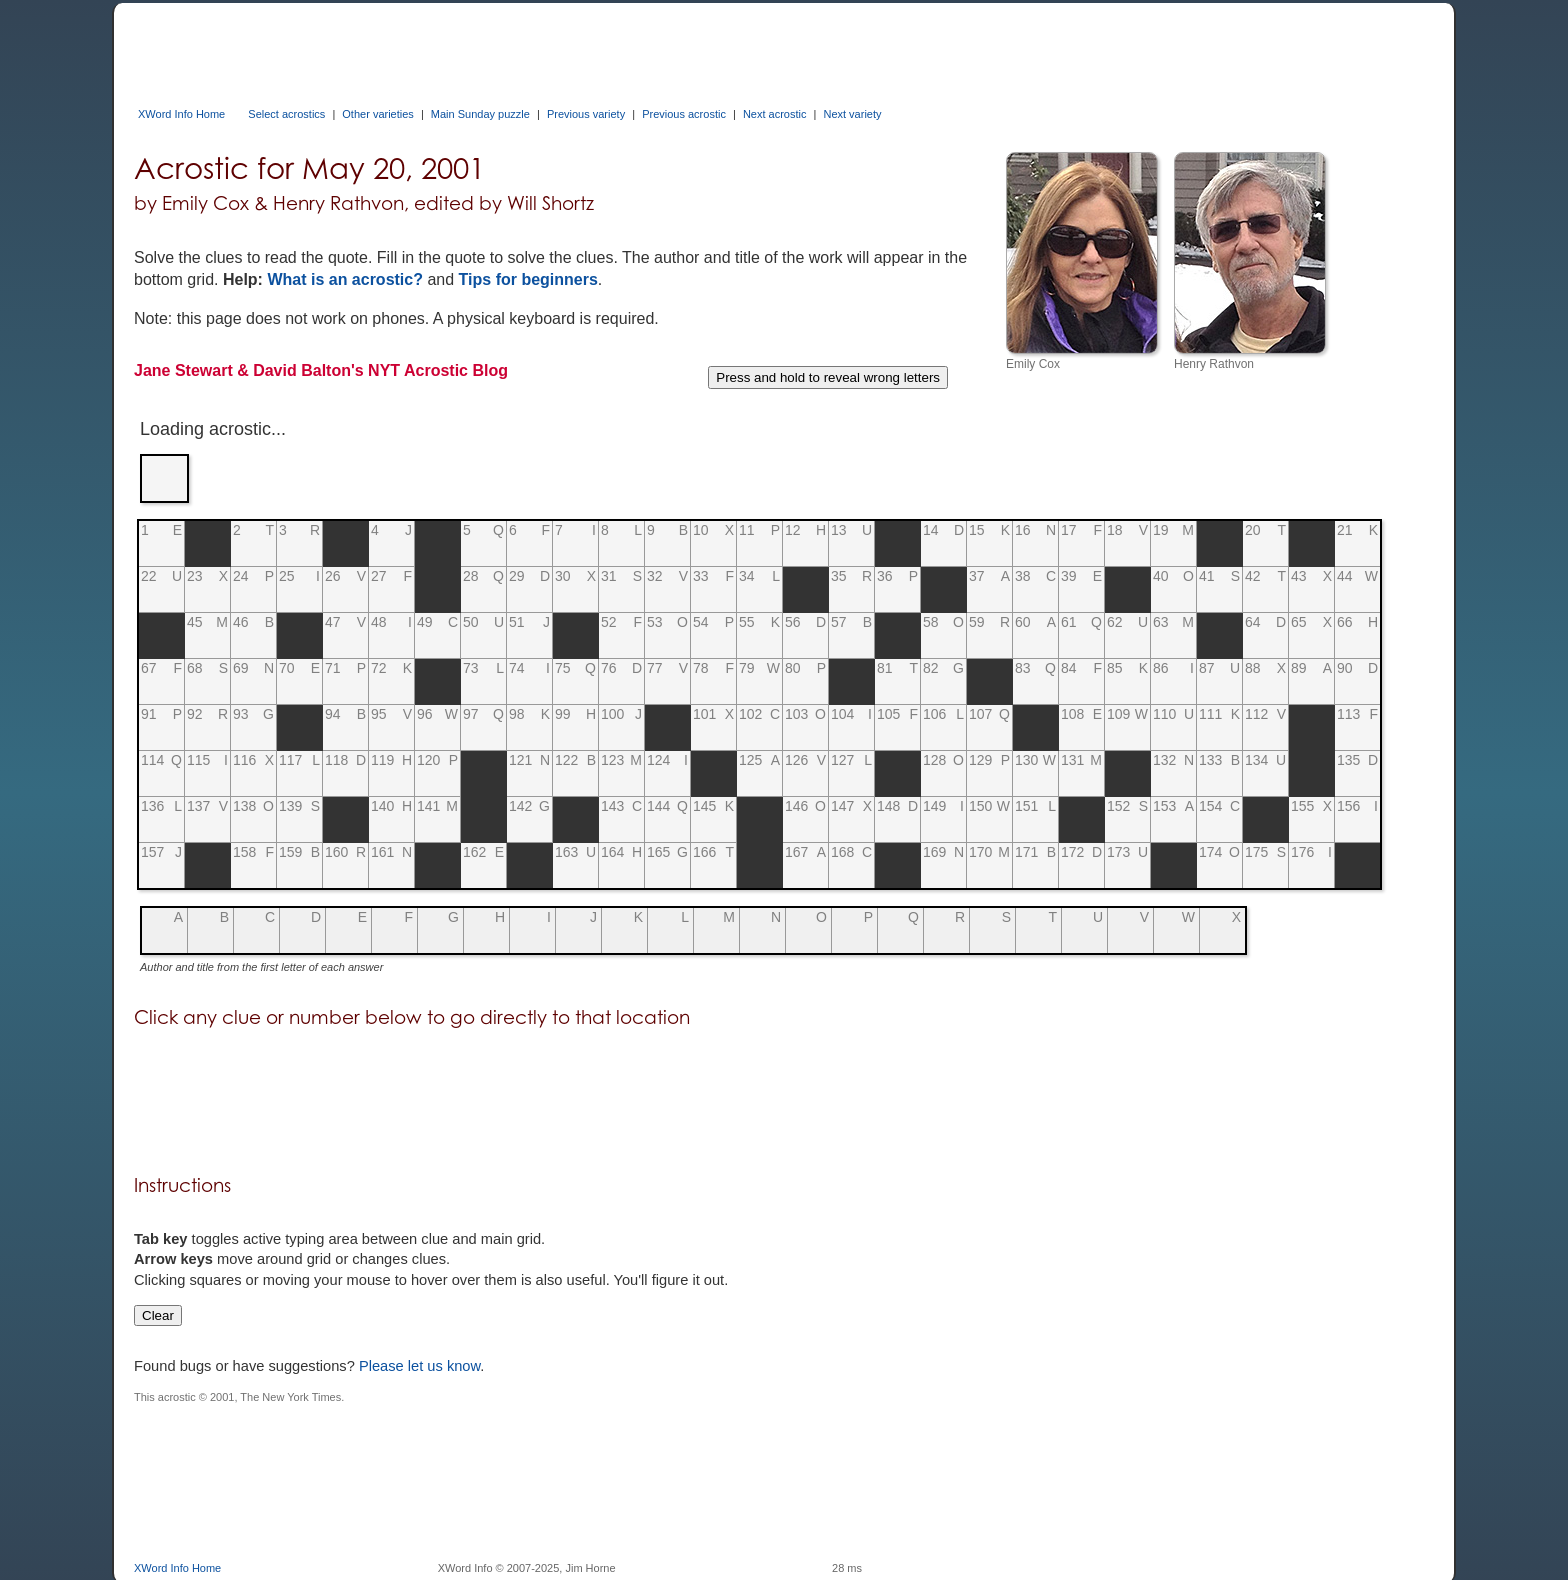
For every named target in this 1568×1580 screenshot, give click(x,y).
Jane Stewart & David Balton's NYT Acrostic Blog (321, 370)
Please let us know (419, 1366)
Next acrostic (775, 114)
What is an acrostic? (345, 279)
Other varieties (378, 114)
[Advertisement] (498, 48)
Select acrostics (286, 114)
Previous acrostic (684, 114)
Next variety (852, 114)
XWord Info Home (181, 114)
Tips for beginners (528, 279)
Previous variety (586, 114)
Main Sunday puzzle (480, 114)
